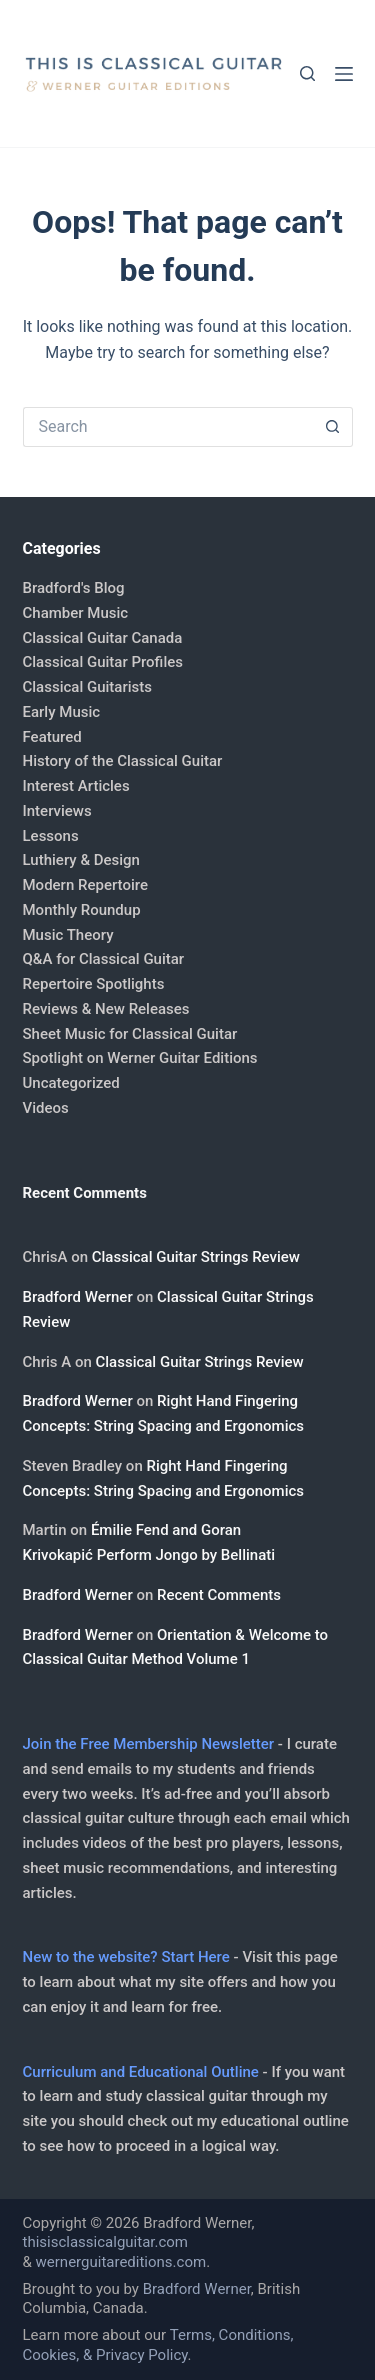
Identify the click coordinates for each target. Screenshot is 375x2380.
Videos (46, 1108)
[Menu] (344, 74)
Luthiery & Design (81, 860)
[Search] (307, 73)
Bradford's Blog (74, 588)
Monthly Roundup (82, 910)
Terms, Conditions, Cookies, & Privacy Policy (158, 2345)
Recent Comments (219, 1595)
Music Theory (68, 935)
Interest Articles (76, 786)
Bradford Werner (78, 1297)
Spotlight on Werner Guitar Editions (140, 1058)
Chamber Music (76, 613)
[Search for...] (168, 427)
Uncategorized (71, 1083)
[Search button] (333, 427)
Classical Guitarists (87, 687)
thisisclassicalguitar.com (106, 2242)
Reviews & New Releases (106, 1009)
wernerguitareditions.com (121, 2262)
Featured (52, 737)
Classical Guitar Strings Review (196, 1257)
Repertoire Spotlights (94, 984)
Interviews (57, 811)
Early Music (62, 712)
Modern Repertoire (85, 885)
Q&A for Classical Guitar (104, 959)
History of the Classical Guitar (123, 761)
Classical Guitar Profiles (103, 662)
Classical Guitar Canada (103, 638)
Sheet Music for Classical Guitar (130, 1034)
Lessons (51, 836)
